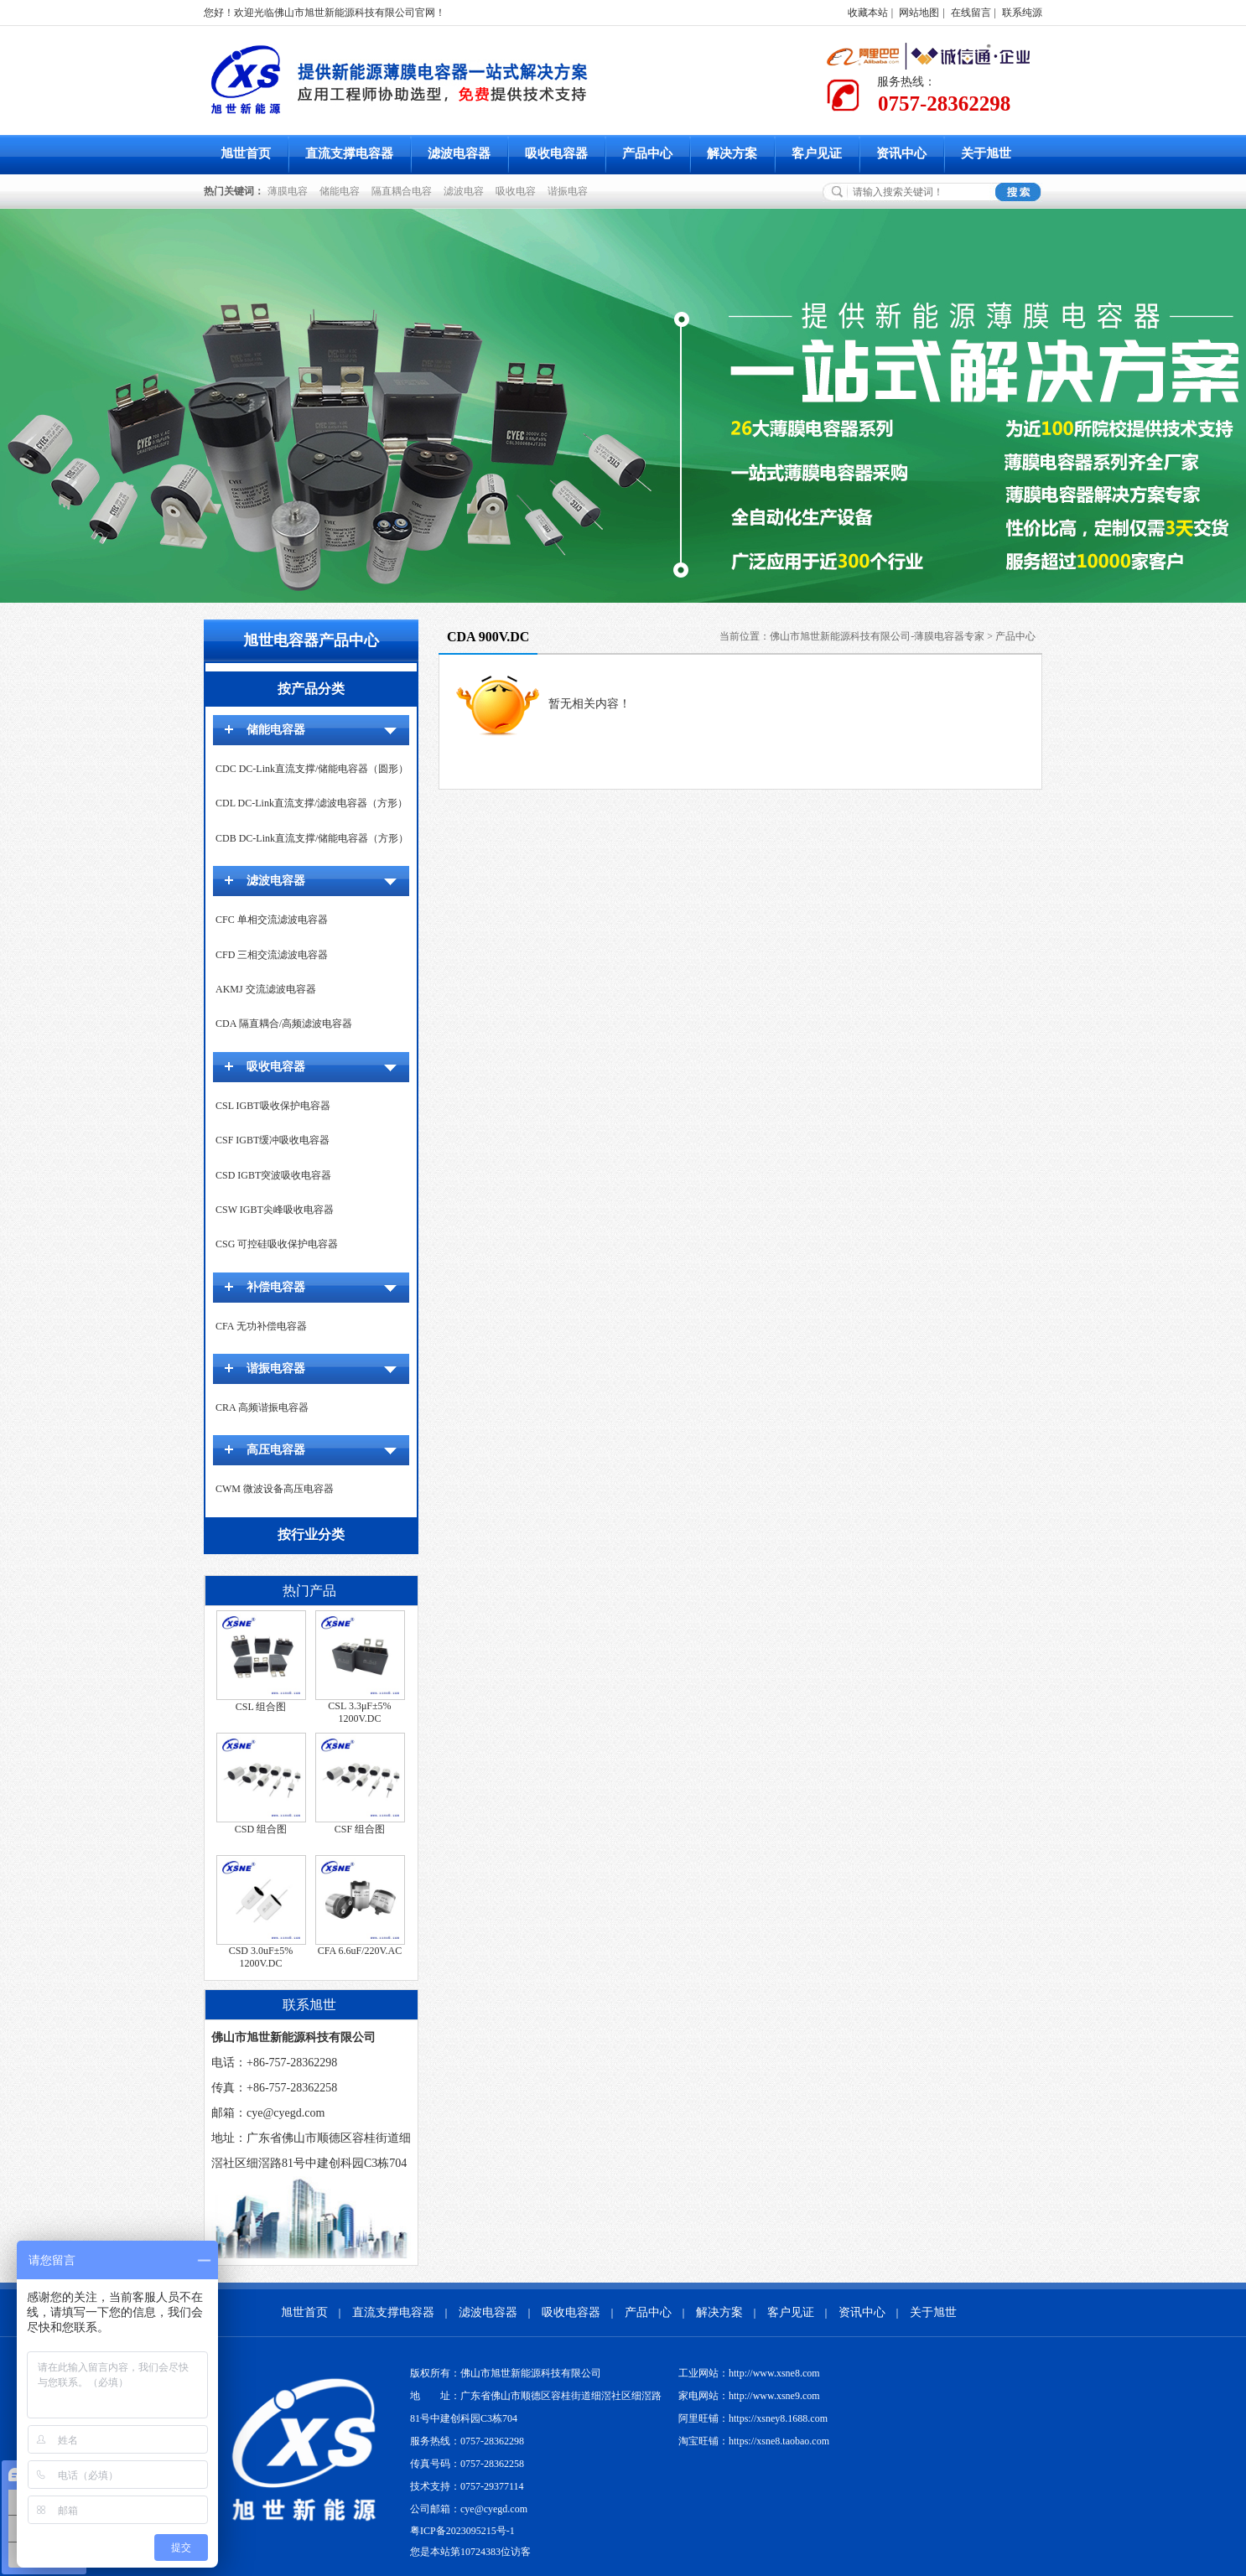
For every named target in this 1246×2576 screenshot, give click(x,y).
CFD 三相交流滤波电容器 (271, 955)
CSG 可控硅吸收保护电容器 (276, 1244)
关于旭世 (986, 153)
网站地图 (919, 12)
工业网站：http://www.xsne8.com (749, 2373)
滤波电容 (466, 191)
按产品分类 (311, 689)
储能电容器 (276, 729)
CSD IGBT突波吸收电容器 (273, 1175)
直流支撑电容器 (349, 153)
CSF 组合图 (360, 1829)
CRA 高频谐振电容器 (262, 1407)
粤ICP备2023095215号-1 (462, 2531)
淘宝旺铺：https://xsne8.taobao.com (753, 2441)
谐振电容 (570, 191)
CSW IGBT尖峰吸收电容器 (274, 1209)
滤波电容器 (459, 153)
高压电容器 (276, 1449)
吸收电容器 (556, 153)
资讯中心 (901, 153)
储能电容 (342, 191)
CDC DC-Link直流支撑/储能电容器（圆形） (311, 769)
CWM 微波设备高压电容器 (274, 1489)
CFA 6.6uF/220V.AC (360, 1951)
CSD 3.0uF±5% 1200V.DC (261, 1957)
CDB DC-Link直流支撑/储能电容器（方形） (311, 838)
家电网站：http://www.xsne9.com (749, 2396)
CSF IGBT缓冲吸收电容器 (272, 1140)
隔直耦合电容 (404, 191)
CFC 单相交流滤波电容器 (271, 919)
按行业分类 (311, 1534)
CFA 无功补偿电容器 (261, 1326)
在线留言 (971, 12)
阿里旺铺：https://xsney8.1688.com (753, 2418)
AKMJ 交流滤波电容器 (265, 989)
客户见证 (817, 153)
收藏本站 (868, 12)
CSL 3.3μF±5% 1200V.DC (359, 1712)
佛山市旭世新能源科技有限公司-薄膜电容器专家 (877, 636)
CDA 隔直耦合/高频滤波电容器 (283, 1023)
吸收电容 (518, 191)
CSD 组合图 (261, 1829)
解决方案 (732, 153)
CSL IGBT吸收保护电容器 (272, 1106)
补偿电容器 (276, 1287)
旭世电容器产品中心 (311, 640)
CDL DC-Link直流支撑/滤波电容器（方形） (311, 803)
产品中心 (647, 153)
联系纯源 (1022, 12)
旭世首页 (246, 153)
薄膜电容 (290, 191)
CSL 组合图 (261, 1707)
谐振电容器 (276, 1368)
